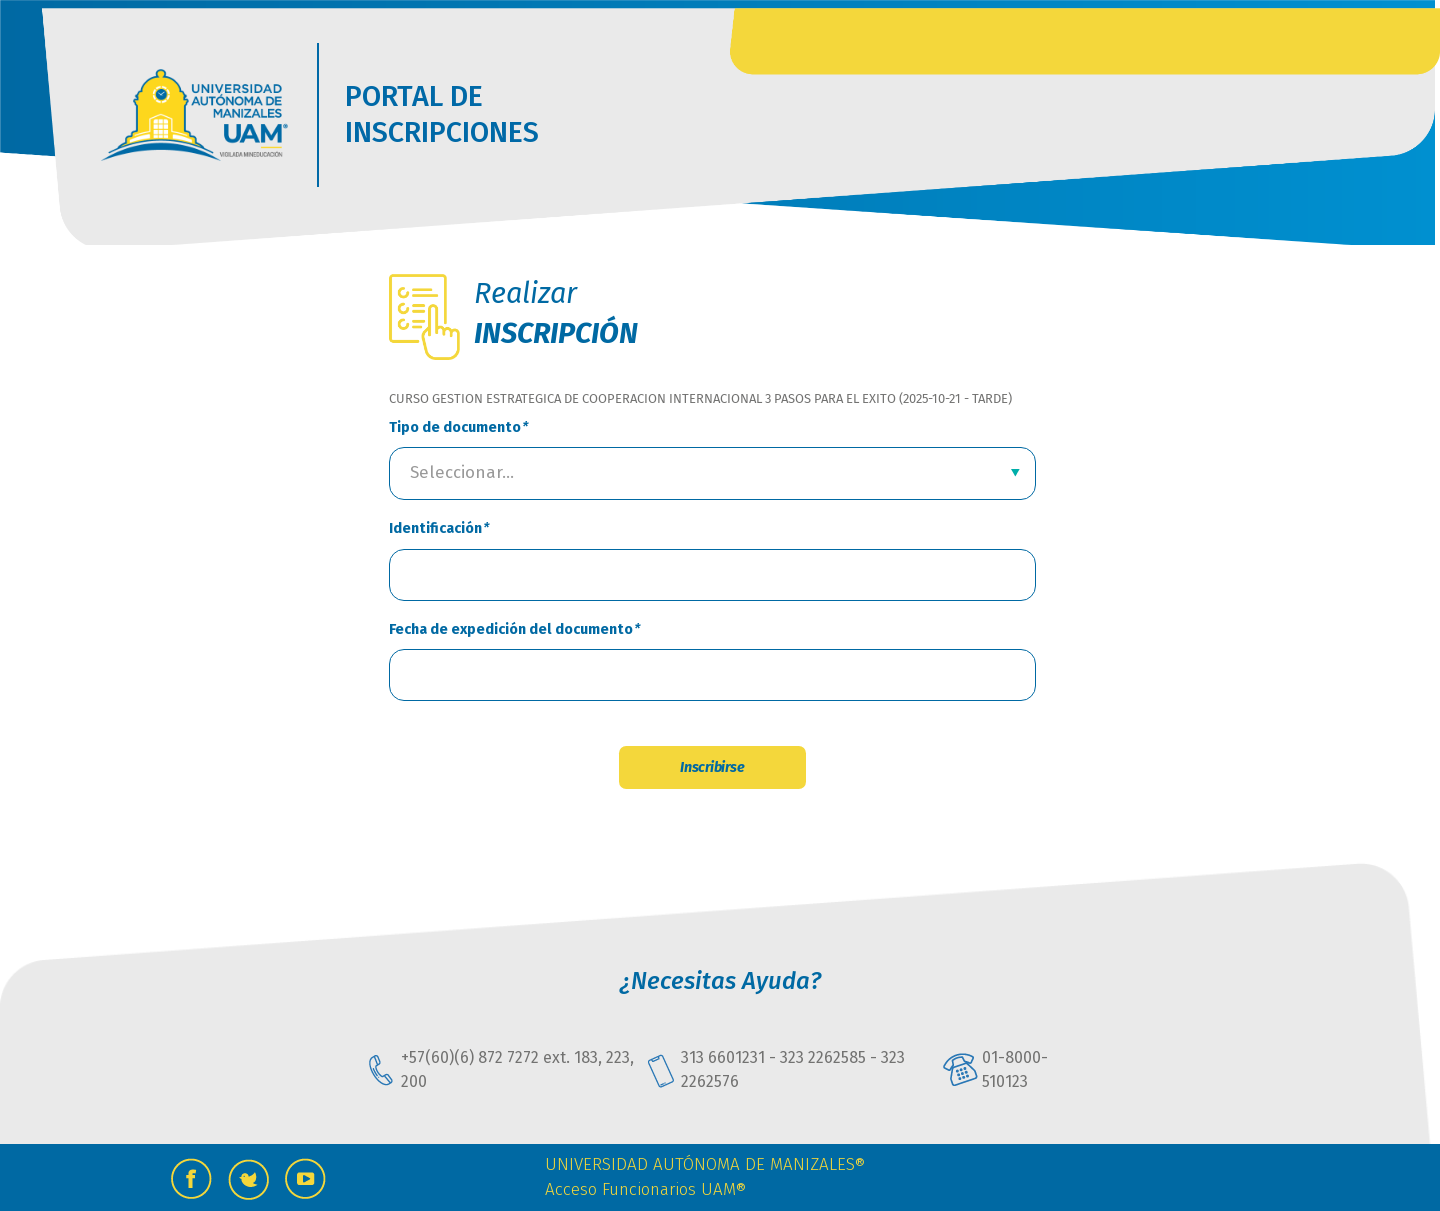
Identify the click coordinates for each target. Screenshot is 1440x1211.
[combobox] (712, 473)
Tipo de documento (455, 427)
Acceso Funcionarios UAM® (645, 1189)
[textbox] (702, 473)
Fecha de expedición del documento (511, 629)
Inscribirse (712, 767)
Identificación (435, 528)
